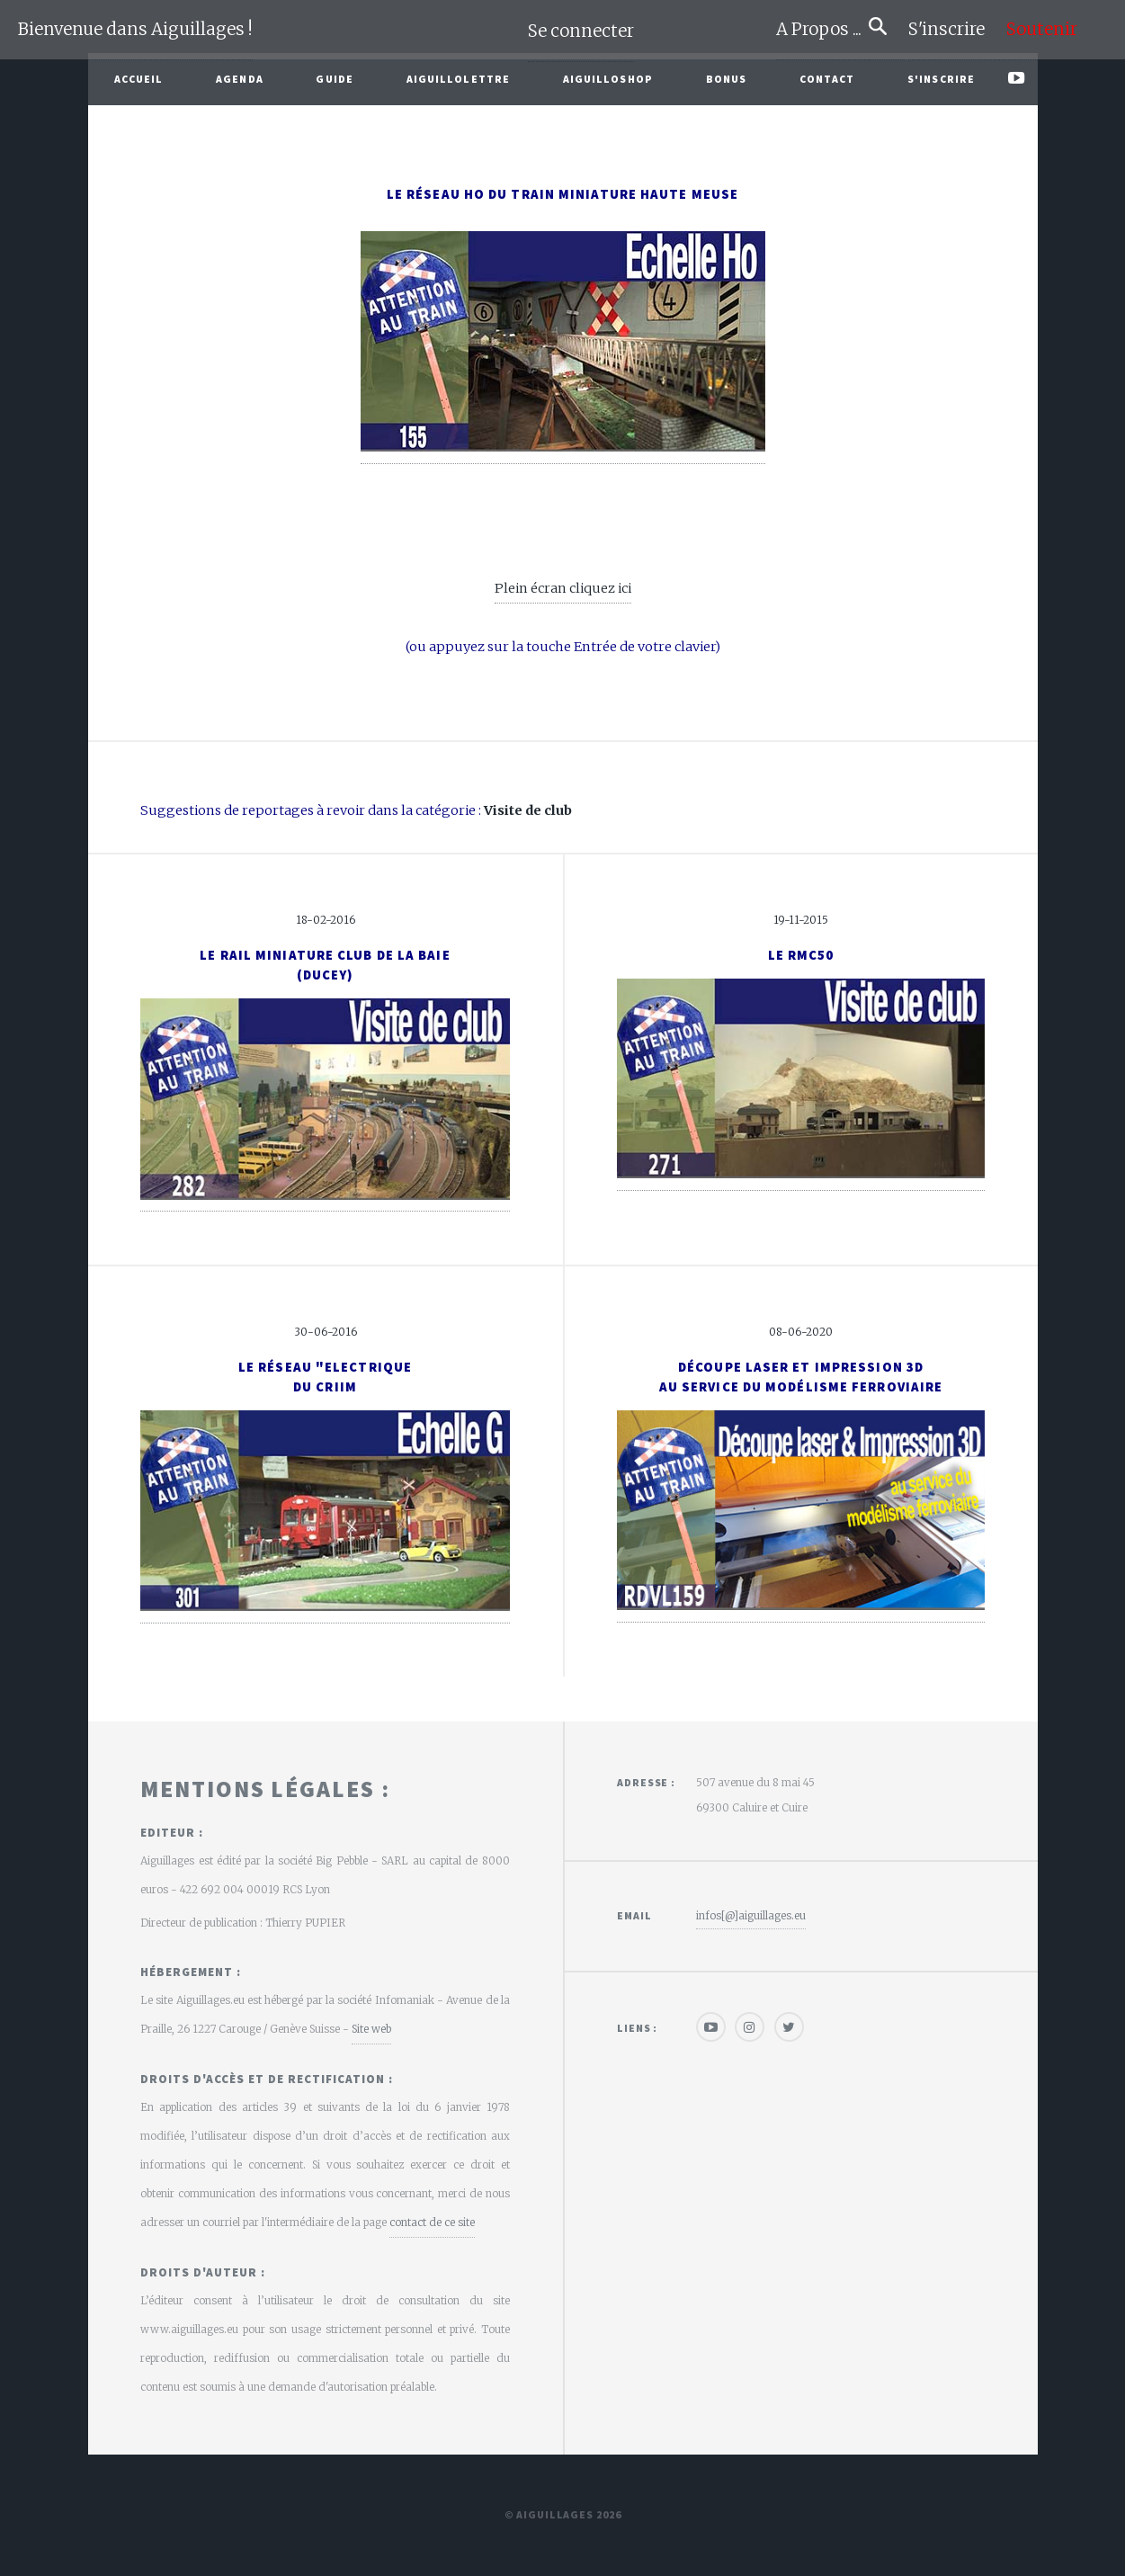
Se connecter (581, 31)
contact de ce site (432, 2222)
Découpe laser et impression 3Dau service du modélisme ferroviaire (801, 1377)
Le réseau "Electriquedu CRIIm (325, 1377)
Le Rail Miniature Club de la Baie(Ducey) (325, 965)
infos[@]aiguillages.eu (751, 1915)
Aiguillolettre (458, 78)
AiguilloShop (608, 78)
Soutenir (1042, 29)
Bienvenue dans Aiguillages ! (135, 29)
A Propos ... (822, 29)
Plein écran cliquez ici (563, 588)
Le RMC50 (801, 955)
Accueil (139, 78)
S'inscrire (953, 29)
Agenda (239, 78)
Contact (827, 78)
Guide (334, 78)
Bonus (726, 78)
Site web (371, 2028)
